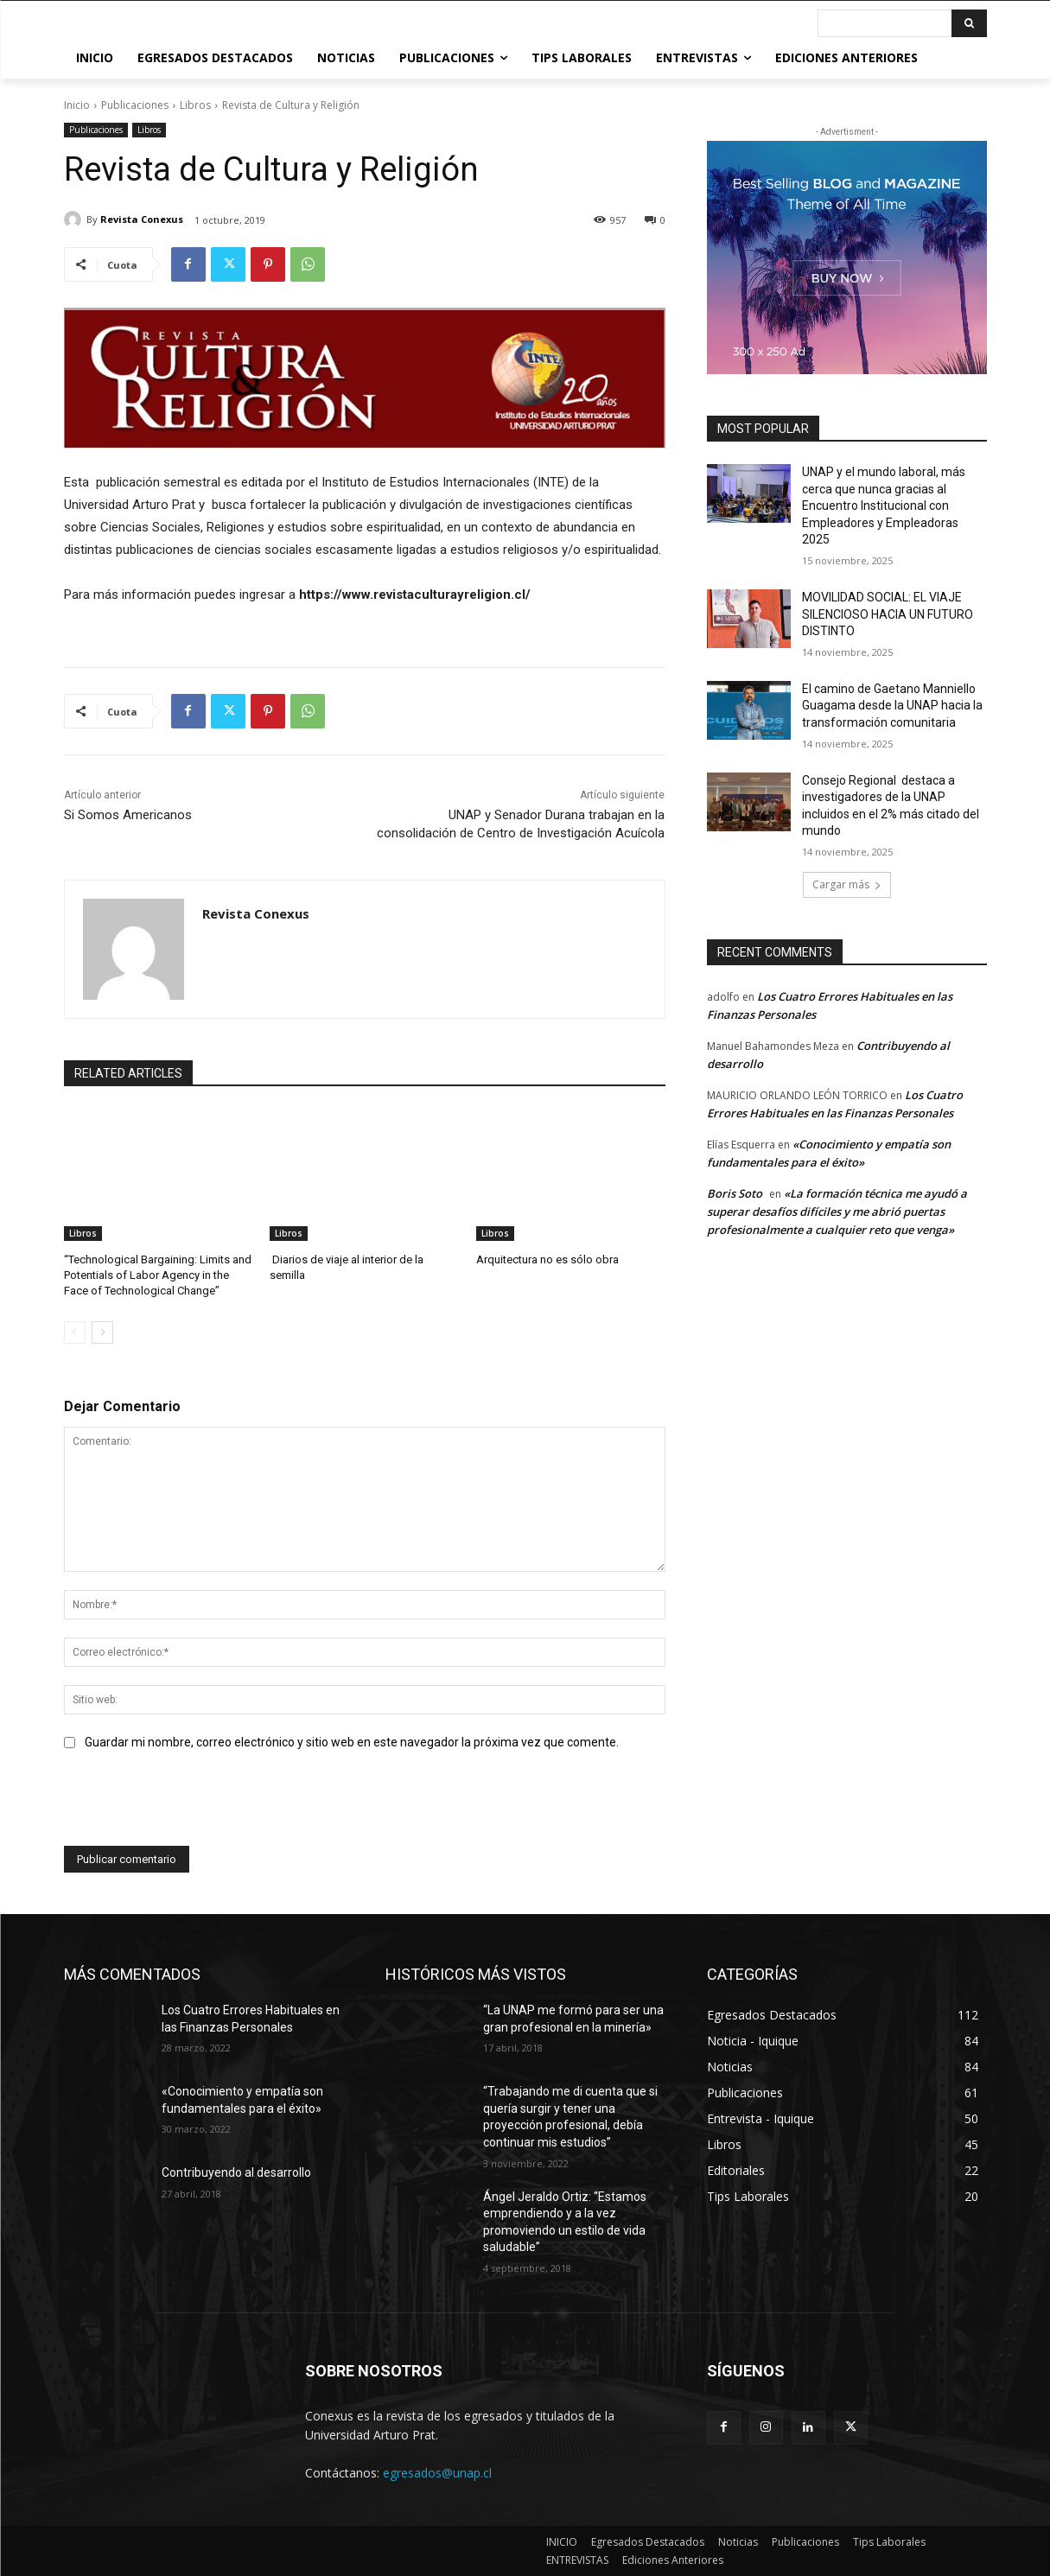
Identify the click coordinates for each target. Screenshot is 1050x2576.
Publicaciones (135, 105)
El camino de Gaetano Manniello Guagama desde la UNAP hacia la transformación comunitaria (892, 705)
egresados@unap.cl (437, 2472)
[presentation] (195, 1803)
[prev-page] (75, 1332)
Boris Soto (734, 1193)
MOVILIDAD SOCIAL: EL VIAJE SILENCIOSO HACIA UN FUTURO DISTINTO (887, 614)
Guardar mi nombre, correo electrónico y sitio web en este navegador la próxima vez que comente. (352, 1742)
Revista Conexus (141, 219)
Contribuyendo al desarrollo (236, 2172)
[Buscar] (969, 23)
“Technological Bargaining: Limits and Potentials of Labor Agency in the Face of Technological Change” (157, 1275)
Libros (195, 105)
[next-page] (102, 1332)
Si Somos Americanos (128, 815)
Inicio (77, 105)
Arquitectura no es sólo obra (547, 1259)
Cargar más (846, 884)
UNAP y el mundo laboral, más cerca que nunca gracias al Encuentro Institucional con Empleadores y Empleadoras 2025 (883, 505)
